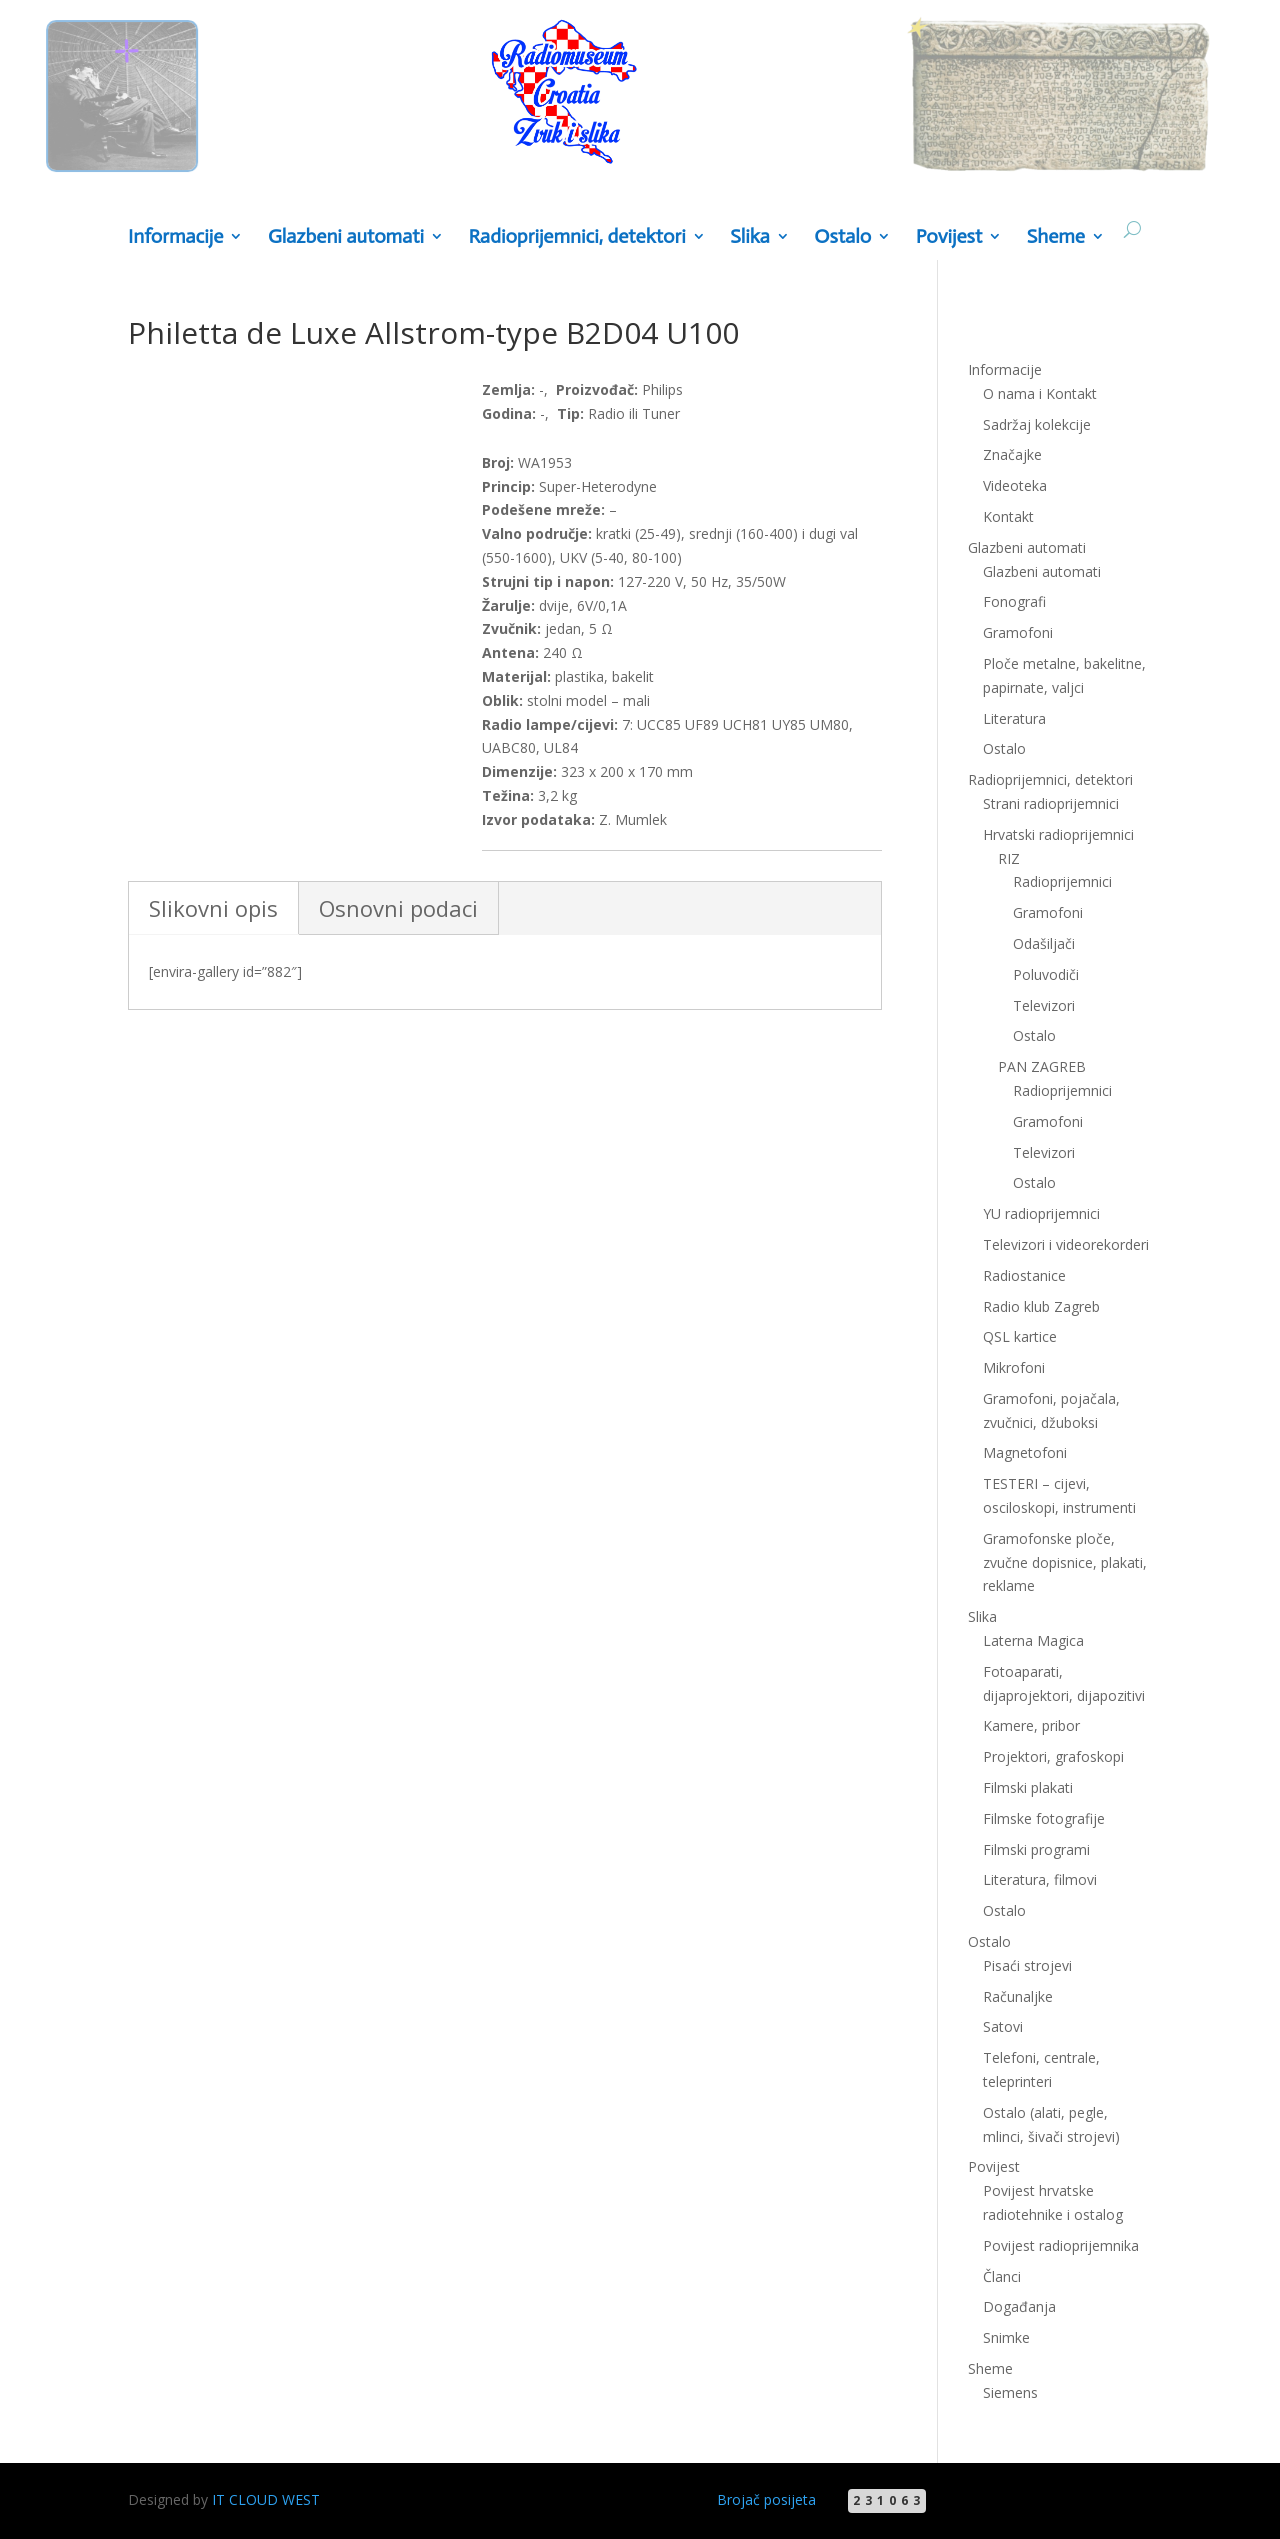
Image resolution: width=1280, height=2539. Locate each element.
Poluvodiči (1046, 974)
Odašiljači (1044, 943)
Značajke (1012, 454)
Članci (1002, 2276)
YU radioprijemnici (1041, 1213)
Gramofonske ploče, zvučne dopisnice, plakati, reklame (1065, 1562)
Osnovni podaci (398, 908)
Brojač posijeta (766, 2499)
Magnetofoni (1025, 1452)
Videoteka (1015, 485)
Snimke (1006, 2337)
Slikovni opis (213, 908)
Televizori (1044, 1005)
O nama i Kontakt (1040, 393)
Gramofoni (1018, 632)
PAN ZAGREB (1042, 1066)
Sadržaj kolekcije (1037, 424)
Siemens (1010, 2392)
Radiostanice (1024, 1275)
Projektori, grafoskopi (1053, 1756)
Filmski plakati (1028, 1787)
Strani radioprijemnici (1051, 803)
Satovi (1003, 2026)
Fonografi (1014, 601)
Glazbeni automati (346, 237)
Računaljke (1018, 1996)
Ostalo (842, 237)
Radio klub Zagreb (1041, 1306)
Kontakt (1008, 516)
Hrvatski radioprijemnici (1058, 834)
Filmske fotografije (1044, 1818)
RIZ (1009, 858)
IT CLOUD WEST (266, 2499)
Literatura (1014, 718)
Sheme (1056, 237)
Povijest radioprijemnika (1061, 2245)
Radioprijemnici (1062, 881)
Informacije (175, 237)
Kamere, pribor (1031, 1725)
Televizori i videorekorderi (1066, 1244)
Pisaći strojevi (1027, 1965)
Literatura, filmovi (1040, 1879)
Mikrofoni (1014, 1367)
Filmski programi (1036, 1849)
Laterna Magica (1033, 1640)
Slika (750, 237)
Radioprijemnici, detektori (577, 237)
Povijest (949, 237)
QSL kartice (1020, 1336)
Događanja (1019, 2306)
